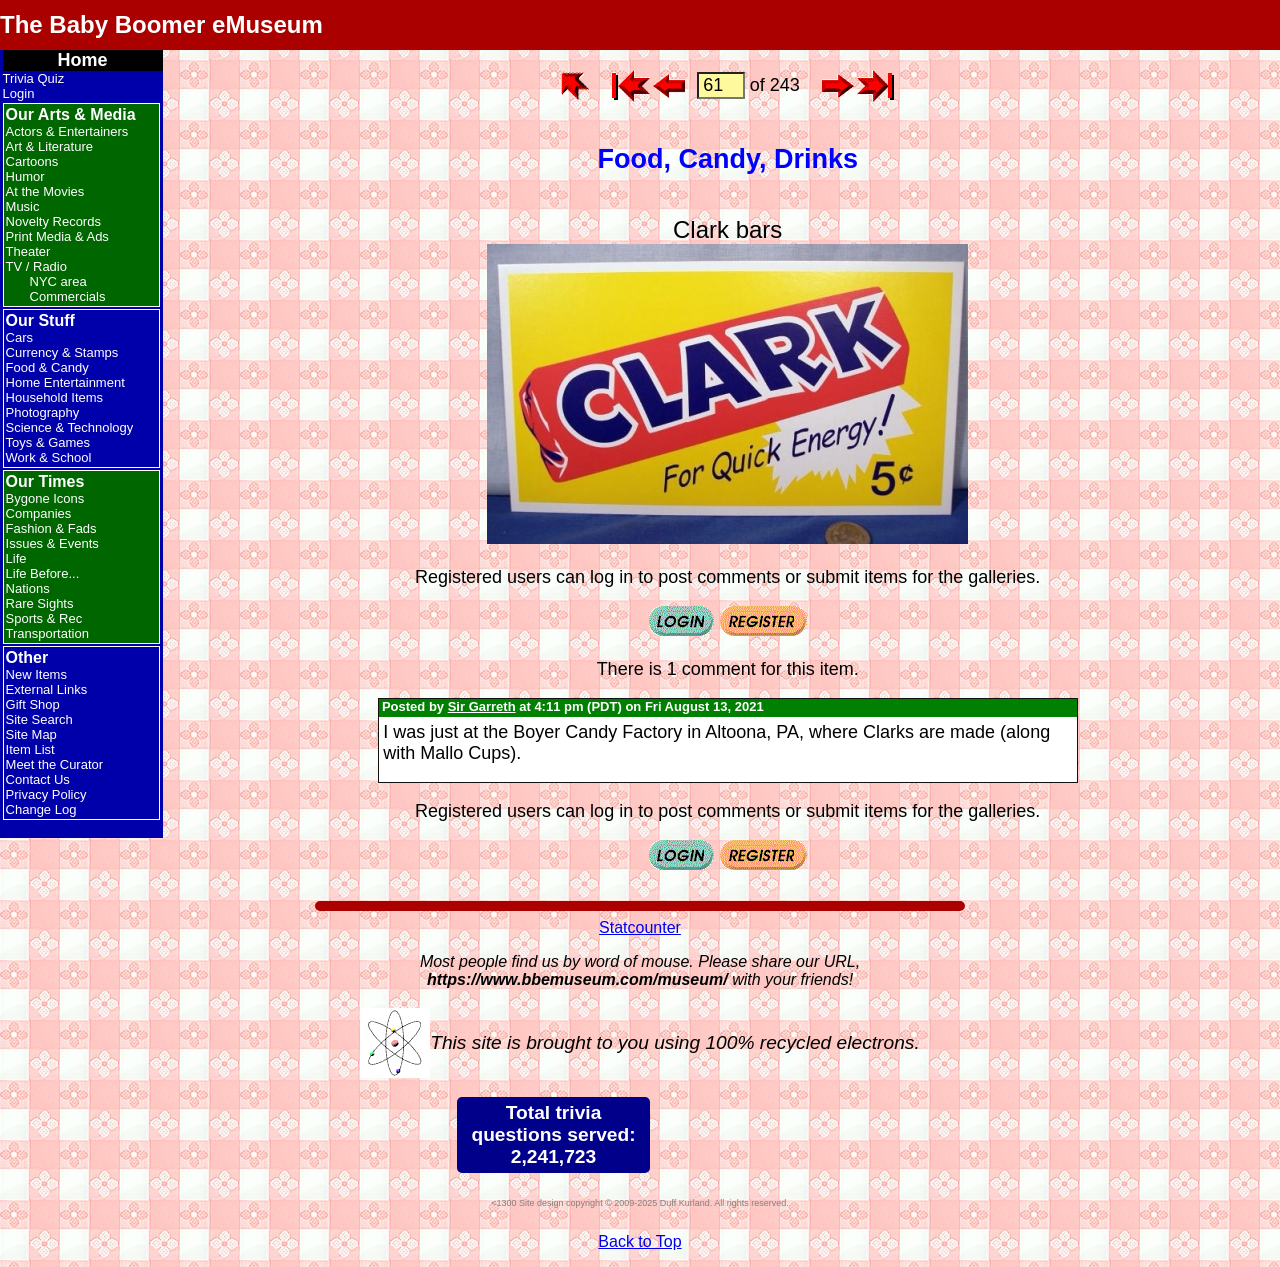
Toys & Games (48, 442)
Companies (39, 513)
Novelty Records (53, 221)
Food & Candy (47, 367)
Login (19, 93)
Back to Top (639, 1241)
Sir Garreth (482, 706)
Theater (28, 251)
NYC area (58, 281)
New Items (36, 674)
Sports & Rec (44, 618)
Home (83, 60)
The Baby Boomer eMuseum (161, 24)
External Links (47, 689)
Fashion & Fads (51, 528)
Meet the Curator (55, 764)
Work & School (49, 457)
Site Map (31, 734)
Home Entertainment (65, 382)
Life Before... (43, 573)
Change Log (41, 809)
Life (16, 558)
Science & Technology (70, 427)
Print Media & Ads (57, 236)
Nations (28, 588)
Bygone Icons (45, 498)
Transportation (47, 633)
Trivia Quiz (34, 78)
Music (23, 206)
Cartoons (32, 161)
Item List (30, 749)
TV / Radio (36, 266)
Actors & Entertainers (67, 131)
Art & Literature (49, 146)
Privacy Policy (46, 794)
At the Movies (45, 191)
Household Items (55, 397)
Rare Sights (40, 603)
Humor (25, 176)
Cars (19, 337)
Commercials (68, 296)
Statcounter (640, 927)
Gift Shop (33, 704)
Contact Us (38, 779)
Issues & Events (52, 543)
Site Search (39, 719)
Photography (43, 412)
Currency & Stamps (62, 352)
